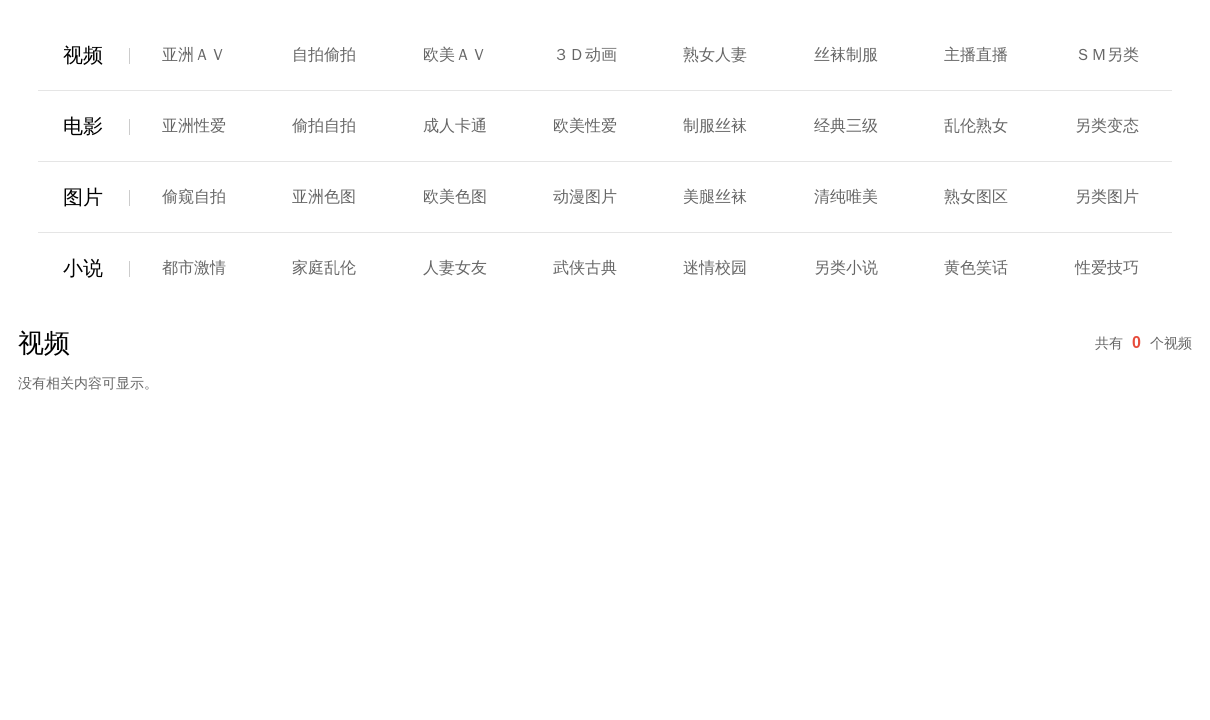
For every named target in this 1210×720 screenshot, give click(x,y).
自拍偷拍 (324, 54)
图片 (83, 197)
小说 (83, 268)
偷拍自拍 (324, 125)
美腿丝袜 (715, 196)
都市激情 (194, 267)
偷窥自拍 (194, 196)
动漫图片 (585, 196)
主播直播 (976, 54)
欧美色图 (455, 196)
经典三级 (846, 125)
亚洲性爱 (194, 125)
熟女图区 (976, 196)
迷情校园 (715, 267)
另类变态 (1107, 125)
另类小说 (846, 267)
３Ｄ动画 (585, 54)
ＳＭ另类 (1107, 54)
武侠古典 (585, 267)
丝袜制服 (846, 54)
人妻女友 (455, 267)
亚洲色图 (324, 196)
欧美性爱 (585, 125)
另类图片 (1107, 196)
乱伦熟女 (976, 125)
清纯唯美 (846, 196)
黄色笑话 (976, 267)
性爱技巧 (1107, 267)
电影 (83, 126)
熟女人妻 (715, 54)
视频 (83, 55)
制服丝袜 (715, 125)
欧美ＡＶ (455, 54)
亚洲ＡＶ (194, 54)
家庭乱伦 (324, 267)
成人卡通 (455, 125)
